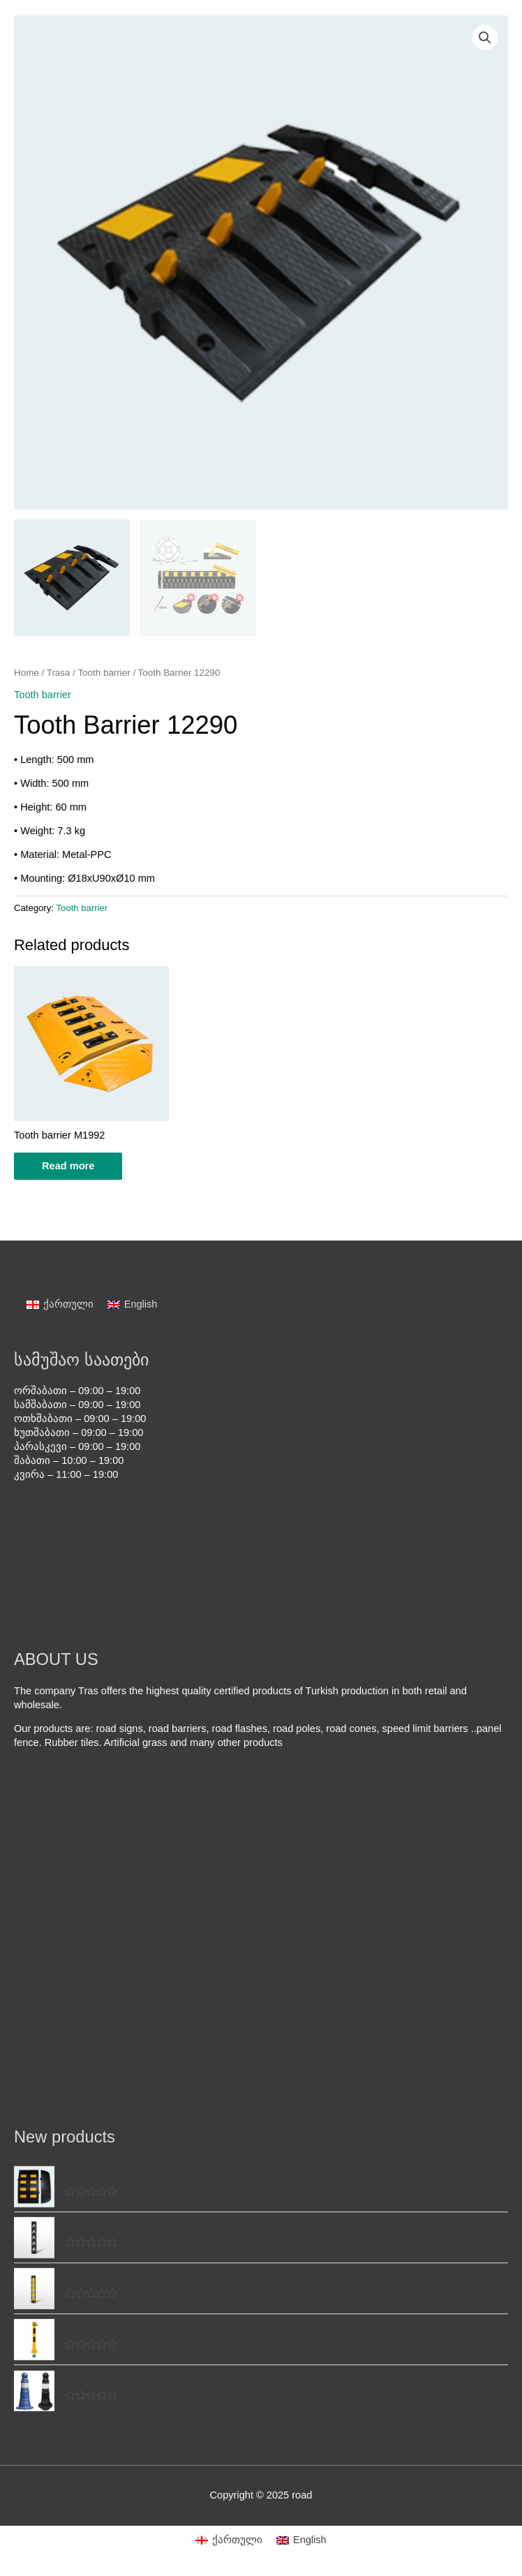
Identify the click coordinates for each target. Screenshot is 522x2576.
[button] (485, 37)
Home (26, 672)
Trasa (58, 672)
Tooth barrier (103, 672)
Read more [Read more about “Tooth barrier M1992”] (68, 1165)
